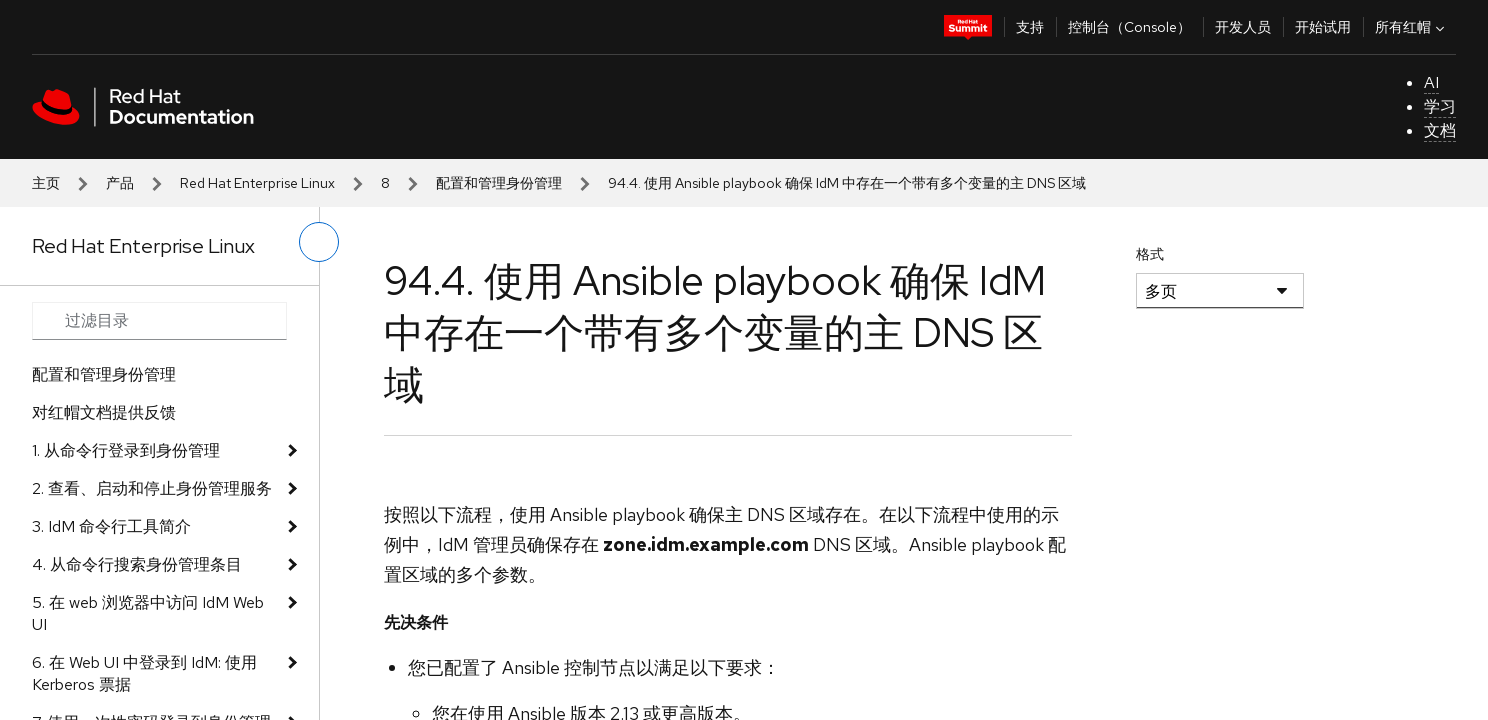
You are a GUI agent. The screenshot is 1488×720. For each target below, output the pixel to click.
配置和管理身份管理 (499, 183)
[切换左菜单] (319, 242)
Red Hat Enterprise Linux (257, 183)
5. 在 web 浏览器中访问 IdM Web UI (148, 613)
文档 (1440, 130)
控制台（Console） (1129, 27)
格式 (1150, 254)
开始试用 (1323, 27)
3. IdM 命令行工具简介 (111, 526)
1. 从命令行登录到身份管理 (126, 450)
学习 (1440, 106)
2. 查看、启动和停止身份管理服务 (152, 488)
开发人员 (1243, 27)
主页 (46, 183)
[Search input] (159, 321)
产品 (120, 183)
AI (1431, 82)
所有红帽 (1412, 27)
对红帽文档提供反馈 (104, 412)
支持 (1030, 27)
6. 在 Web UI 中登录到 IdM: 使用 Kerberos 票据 (144, 673)
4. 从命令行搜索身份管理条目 (137, 564)
